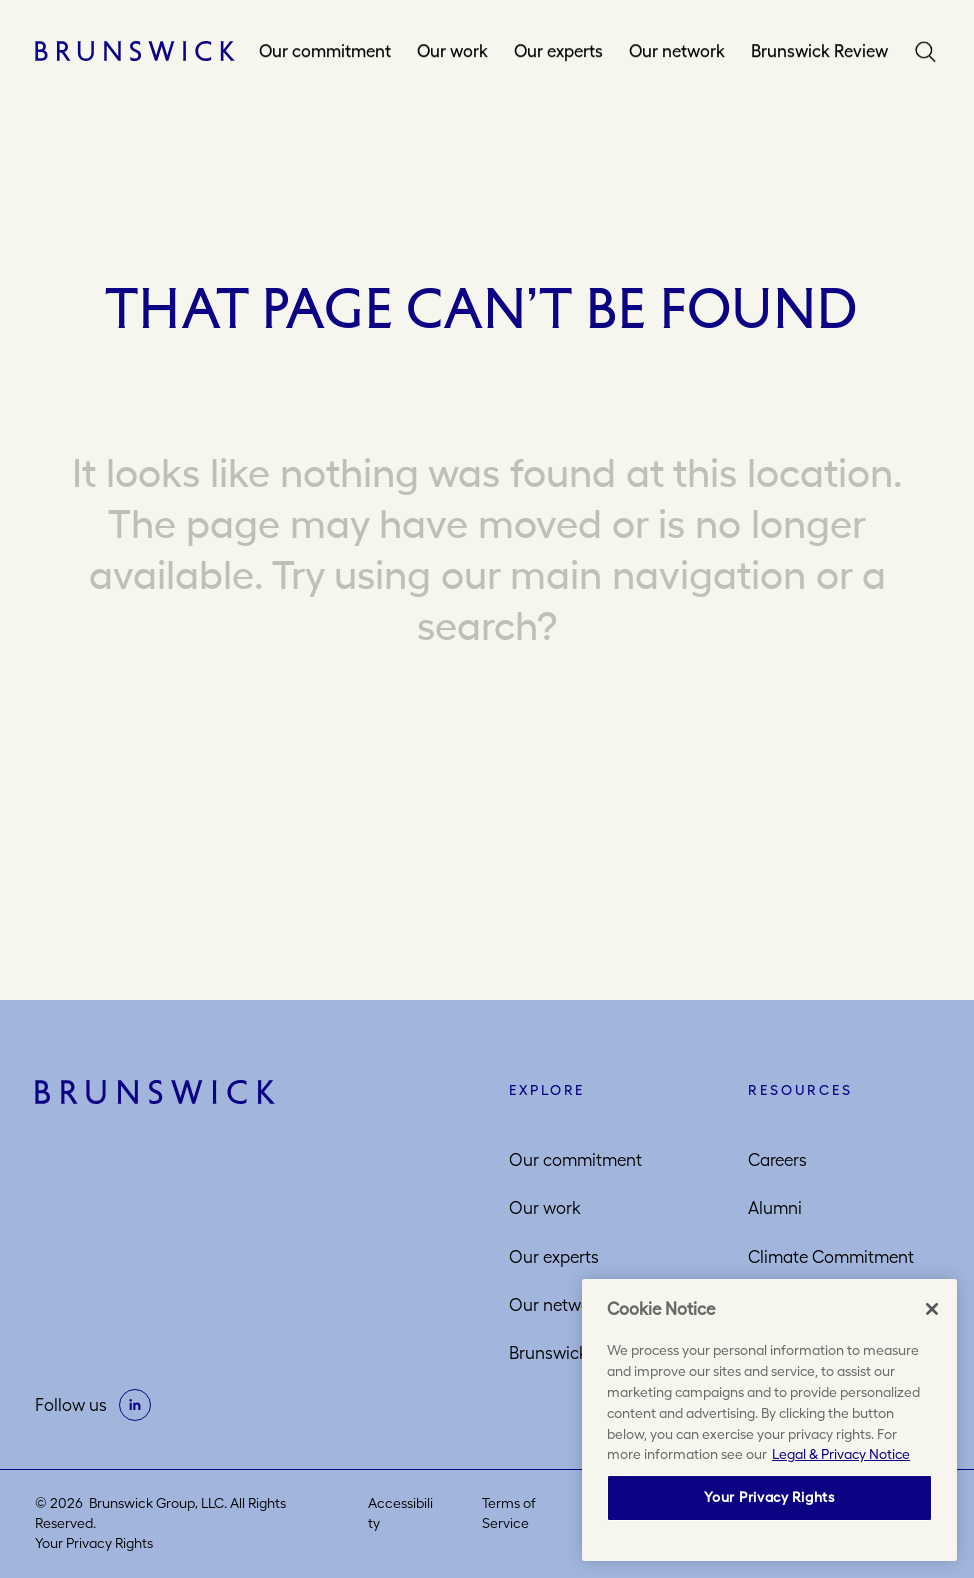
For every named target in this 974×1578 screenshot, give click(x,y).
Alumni (775, 1208)
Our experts (558, 51)
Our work (452, 51)
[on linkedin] (135, 1405)
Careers (777, 1160)
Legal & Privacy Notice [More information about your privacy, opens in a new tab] (841, 1454)
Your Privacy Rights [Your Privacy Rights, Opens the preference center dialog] (769, 1497)
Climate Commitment (831, 1257)
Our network (677, 51)
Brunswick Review (819, 51)
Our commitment (325, 51)
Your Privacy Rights (94, 1543)
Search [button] (926, 51)
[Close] (932, 1309)
